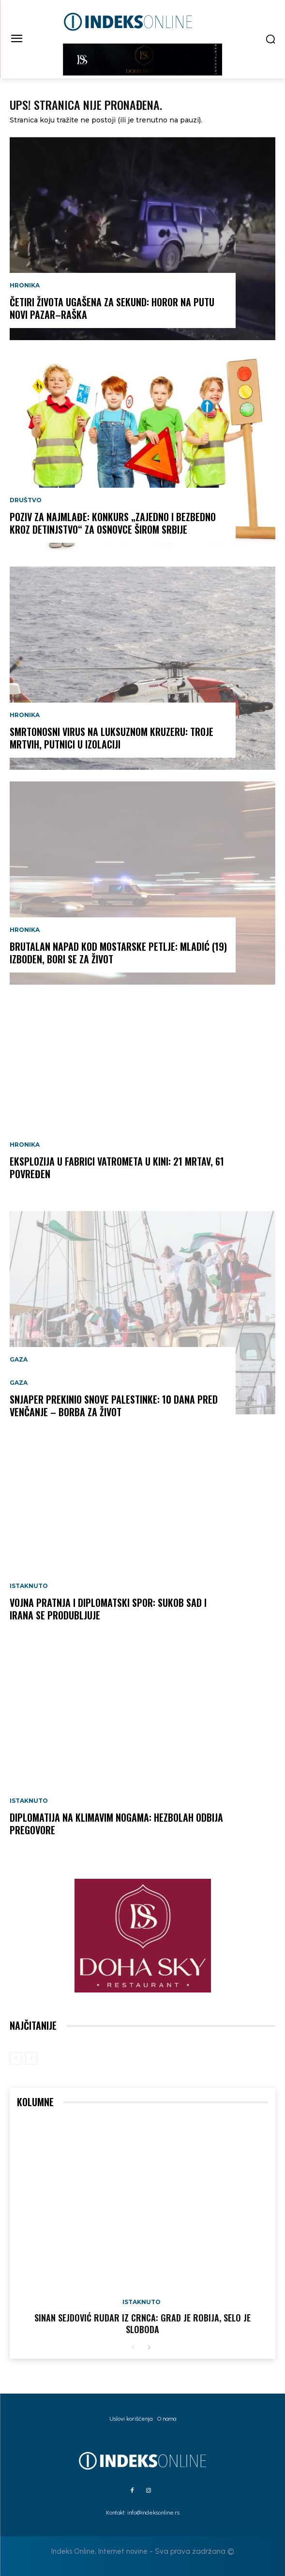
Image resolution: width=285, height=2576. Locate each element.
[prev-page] (16, 2058)
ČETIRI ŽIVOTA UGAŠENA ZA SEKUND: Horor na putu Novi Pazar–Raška (112, 308)
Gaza (19, 1360)
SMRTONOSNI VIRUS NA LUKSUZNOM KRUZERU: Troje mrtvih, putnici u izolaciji (111, 737)
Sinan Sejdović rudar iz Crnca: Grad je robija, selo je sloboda (142, 2323)
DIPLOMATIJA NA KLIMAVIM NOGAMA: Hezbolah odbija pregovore (116, 1823)
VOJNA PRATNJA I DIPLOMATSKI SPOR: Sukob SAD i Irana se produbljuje (108, 1608)
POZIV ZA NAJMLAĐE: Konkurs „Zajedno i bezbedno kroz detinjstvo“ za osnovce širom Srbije (113, 523)
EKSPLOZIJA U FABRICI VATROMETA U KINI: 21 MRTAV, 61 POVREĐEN (117, 1167)
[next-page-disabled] (31, 2058)
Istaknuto (29, 1586)
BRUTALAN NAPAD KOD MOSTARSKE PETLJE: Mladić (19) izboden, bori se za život (118, 952)
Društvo (26, 500)
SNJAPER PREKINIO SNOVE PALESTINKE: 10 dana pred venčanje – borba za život (114, 1405)
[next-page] (149, 2348)
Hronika (25, 285)
